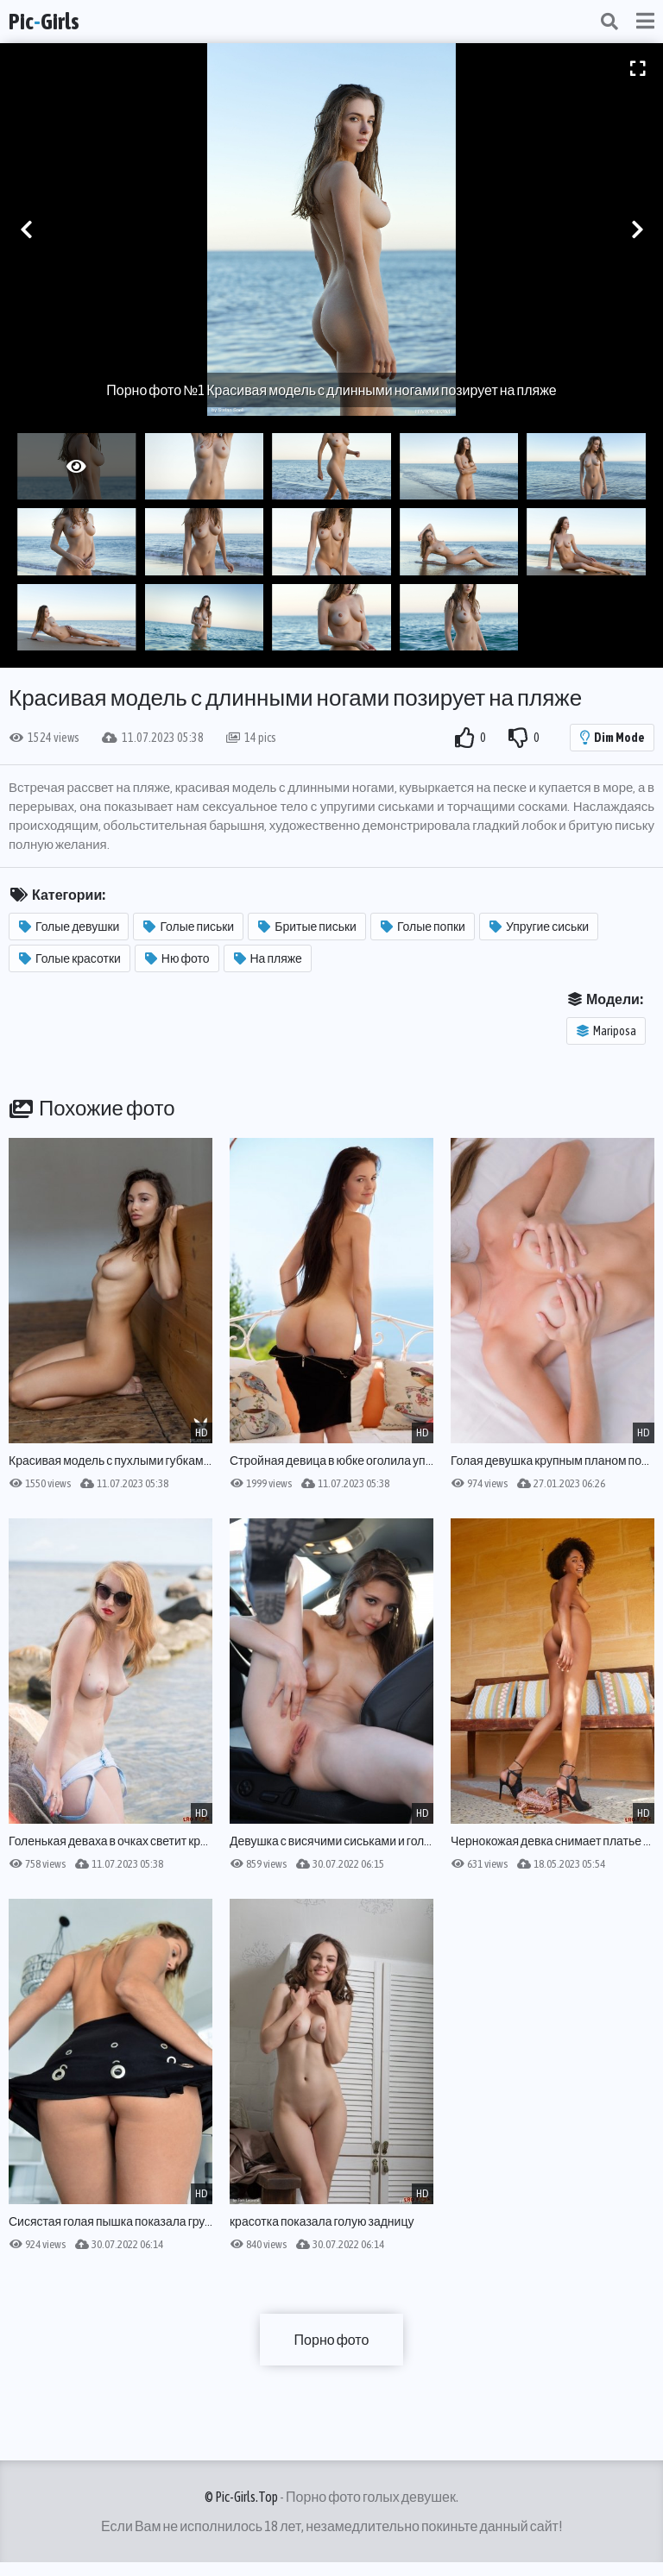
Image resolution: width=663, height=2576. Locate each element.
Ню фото (177, 958)
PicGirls (44, 22)
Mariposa (606, 1031)
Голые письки (188, 926)
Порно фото (331, 2339)
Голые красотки (70, 958)
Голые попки (423, 926)
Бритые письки (307, 926)
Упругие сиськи (539, 926)
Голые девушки (69, 926)
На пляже (268, 958)
